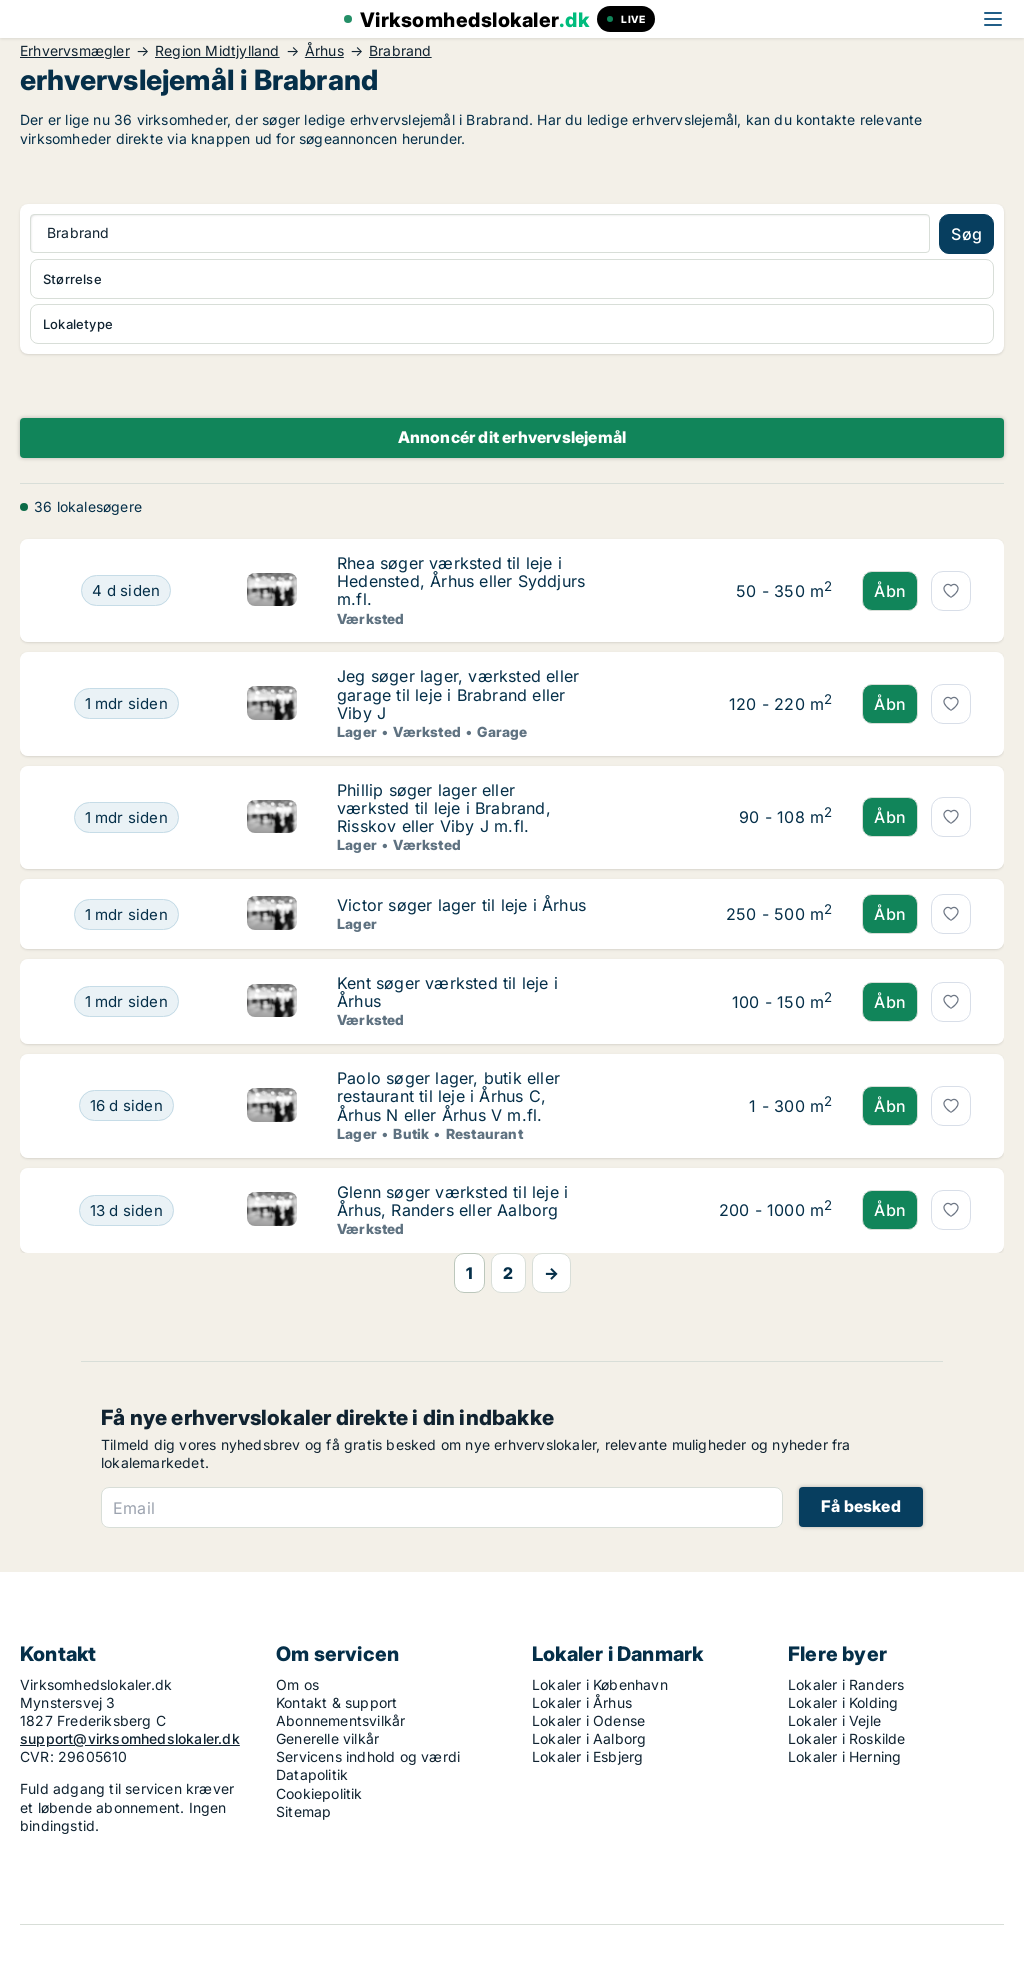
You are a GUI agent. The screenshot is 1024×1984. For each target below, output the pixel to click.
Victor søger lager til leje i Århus (461, 905)
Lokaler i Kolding (843, 1702)
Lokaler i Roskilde (847, 1738)
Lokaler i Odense (588, 1720)
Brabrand (400, 51)
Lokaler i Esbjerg (587, 1756)
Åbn (890, 591)
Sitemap (303, 1811)
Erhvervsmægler (75, 51)
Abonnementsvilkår (340, 1720)
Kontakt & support (336, 1702)
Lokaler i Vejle (834, 1720)
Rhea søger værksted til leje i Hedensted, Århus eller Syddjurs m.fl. (461, 581)
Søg (966, 234)
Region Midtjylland (217, 51)
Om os (297, 1684)
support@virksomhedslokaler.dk (130, 1738)
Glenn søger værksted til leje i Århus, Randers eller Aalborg (452, 1201)
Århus (324, 51)
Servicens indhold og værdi (368, 1756)
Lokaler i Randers (846, 1684)
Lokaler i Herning (844, 1756)
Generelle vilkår (327, 1738)
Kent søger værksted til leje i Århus (447, 992)
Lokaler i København (600, 1684)
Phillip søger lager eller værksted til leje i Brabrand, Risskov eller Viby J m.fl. (444, 808)
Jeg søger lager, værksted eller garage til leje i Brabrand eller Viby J (458, 694)
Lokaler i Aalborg (589, 1738)
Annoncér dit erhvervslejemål (512, 437)
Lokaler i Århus (582, 1702)
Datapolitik (312, 1774)
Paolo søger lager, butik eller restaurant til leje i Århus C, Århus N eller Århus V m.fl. (448, 1096)
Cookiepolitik (319, 1793)
